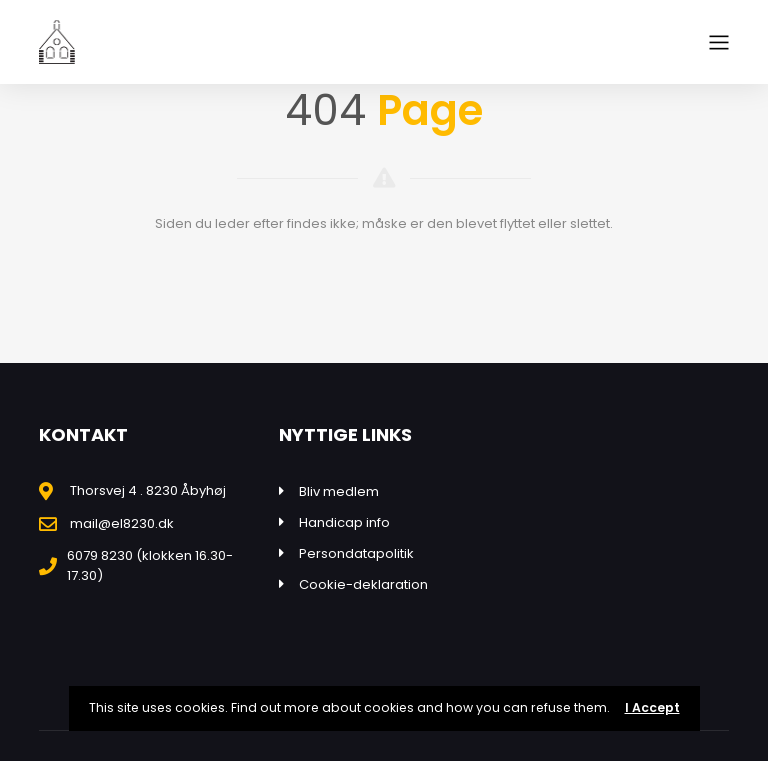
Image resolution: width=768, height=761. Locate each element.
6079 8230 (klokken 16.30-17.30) (150, 565)
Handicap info (344, 522)
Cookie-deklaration (363, 584)
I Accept (652, 707)
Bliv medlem (339, 491)
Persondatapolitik (356, 553)
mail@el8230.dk (122, 523)
